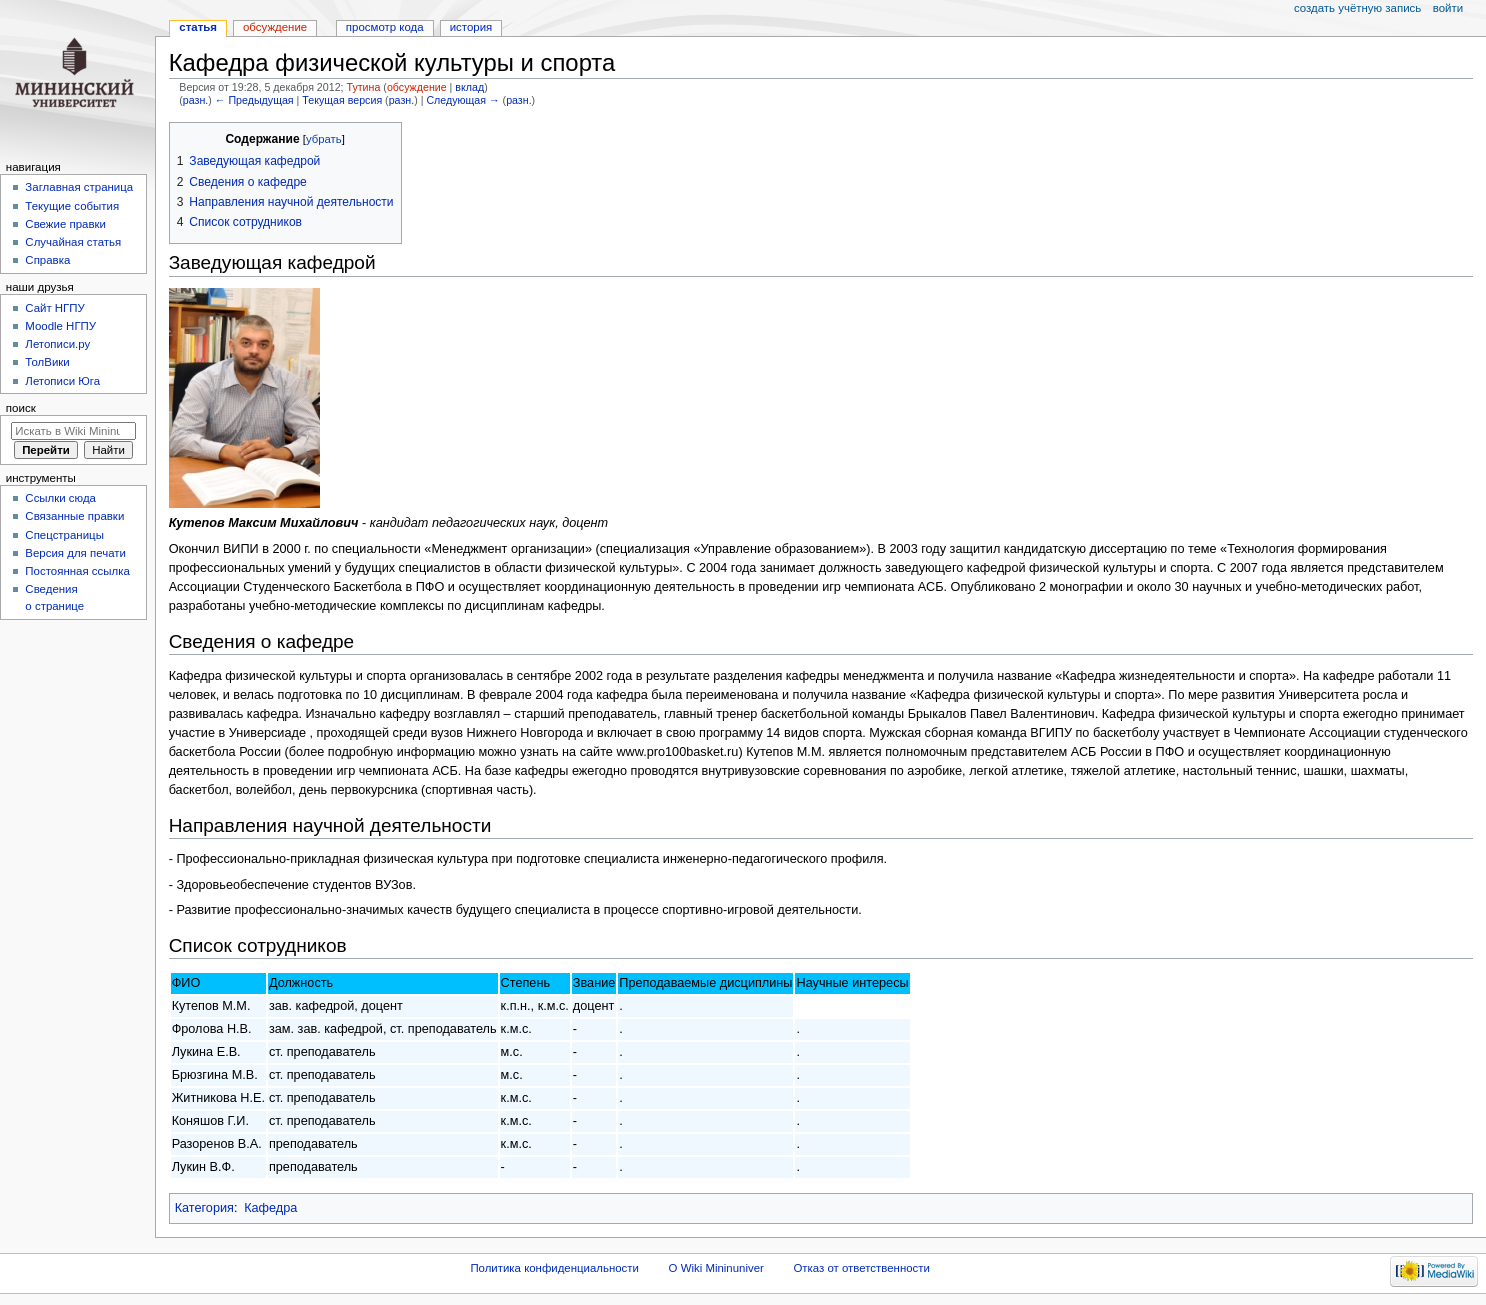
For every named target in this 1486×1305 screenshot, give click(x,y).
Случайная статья (73, 242)
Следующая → (462, 100)
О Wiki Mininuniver (716, 1268)
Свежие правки (65, 224)
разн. (195, 100)
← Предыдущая (254, 100)
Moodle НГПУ (60, 326)
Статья (198, 27)
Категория (204, 1208)
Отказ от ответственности (861, 1268)
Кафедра (270, 1208)
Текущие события (72, 206)
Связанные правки (74, 516)
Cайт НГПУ (54, 308)
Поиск (21, 408)
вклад (469, 87)
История (471, 27)
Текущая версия (342, 100)
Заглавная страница (79, 187)
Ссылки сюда (60, 498)
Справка (47, 260)
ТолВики (47, 362)
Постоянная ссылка (77, 571)
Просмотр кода (385, 27)
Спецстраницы (64, 535)
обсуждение (417, 87)
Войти (1448, 8)
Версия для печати (75, 553)
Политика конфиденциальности (554, 1268)
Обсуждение (275, 27)
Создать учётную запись (1357, 8)
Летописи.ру (57, 344)
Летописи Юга (62, 381)
